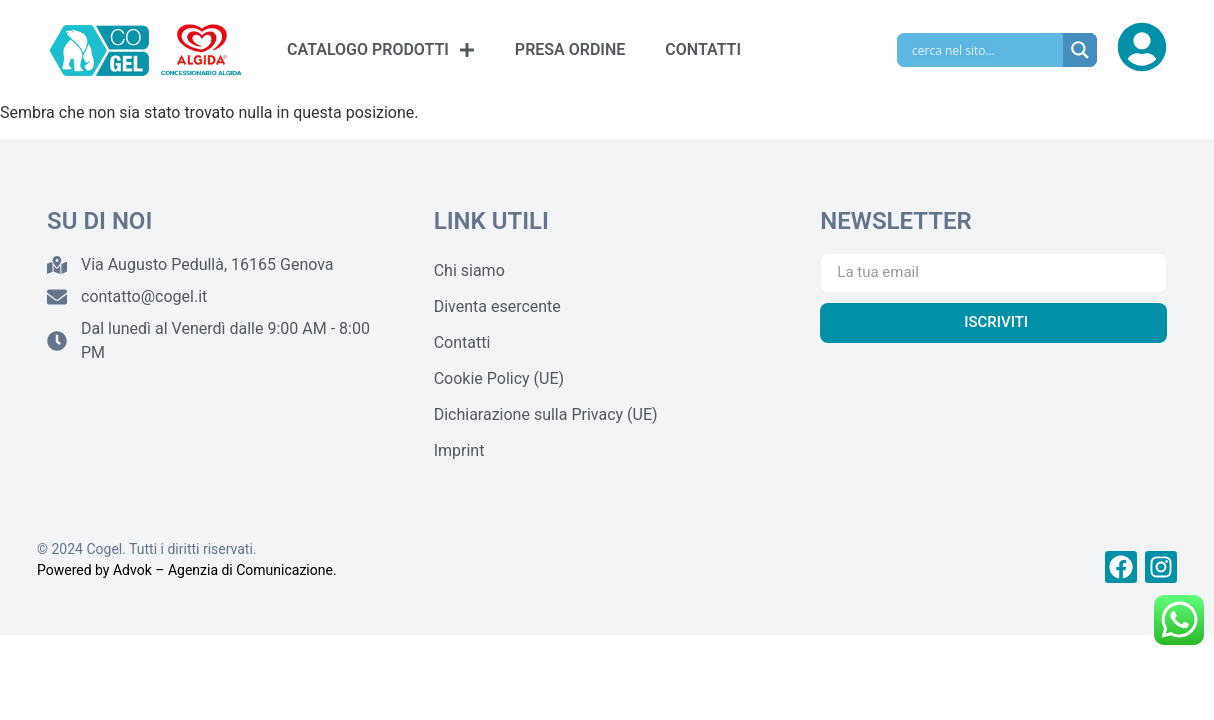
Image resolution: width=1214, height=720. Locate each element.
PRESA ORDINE (570, 49)
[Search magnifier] (1080, 50)
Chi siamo (469, 270)
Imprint (459, 450)
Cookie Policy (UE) (499, 378)
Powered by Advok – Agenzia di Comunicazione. (187, 570)
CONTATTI (703, 49)
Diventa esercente (497, 306)
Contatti (462, 342)
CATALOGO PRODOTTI (381, 50)
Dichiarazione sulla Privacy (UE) (546, 414)
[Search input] (985, 50)
